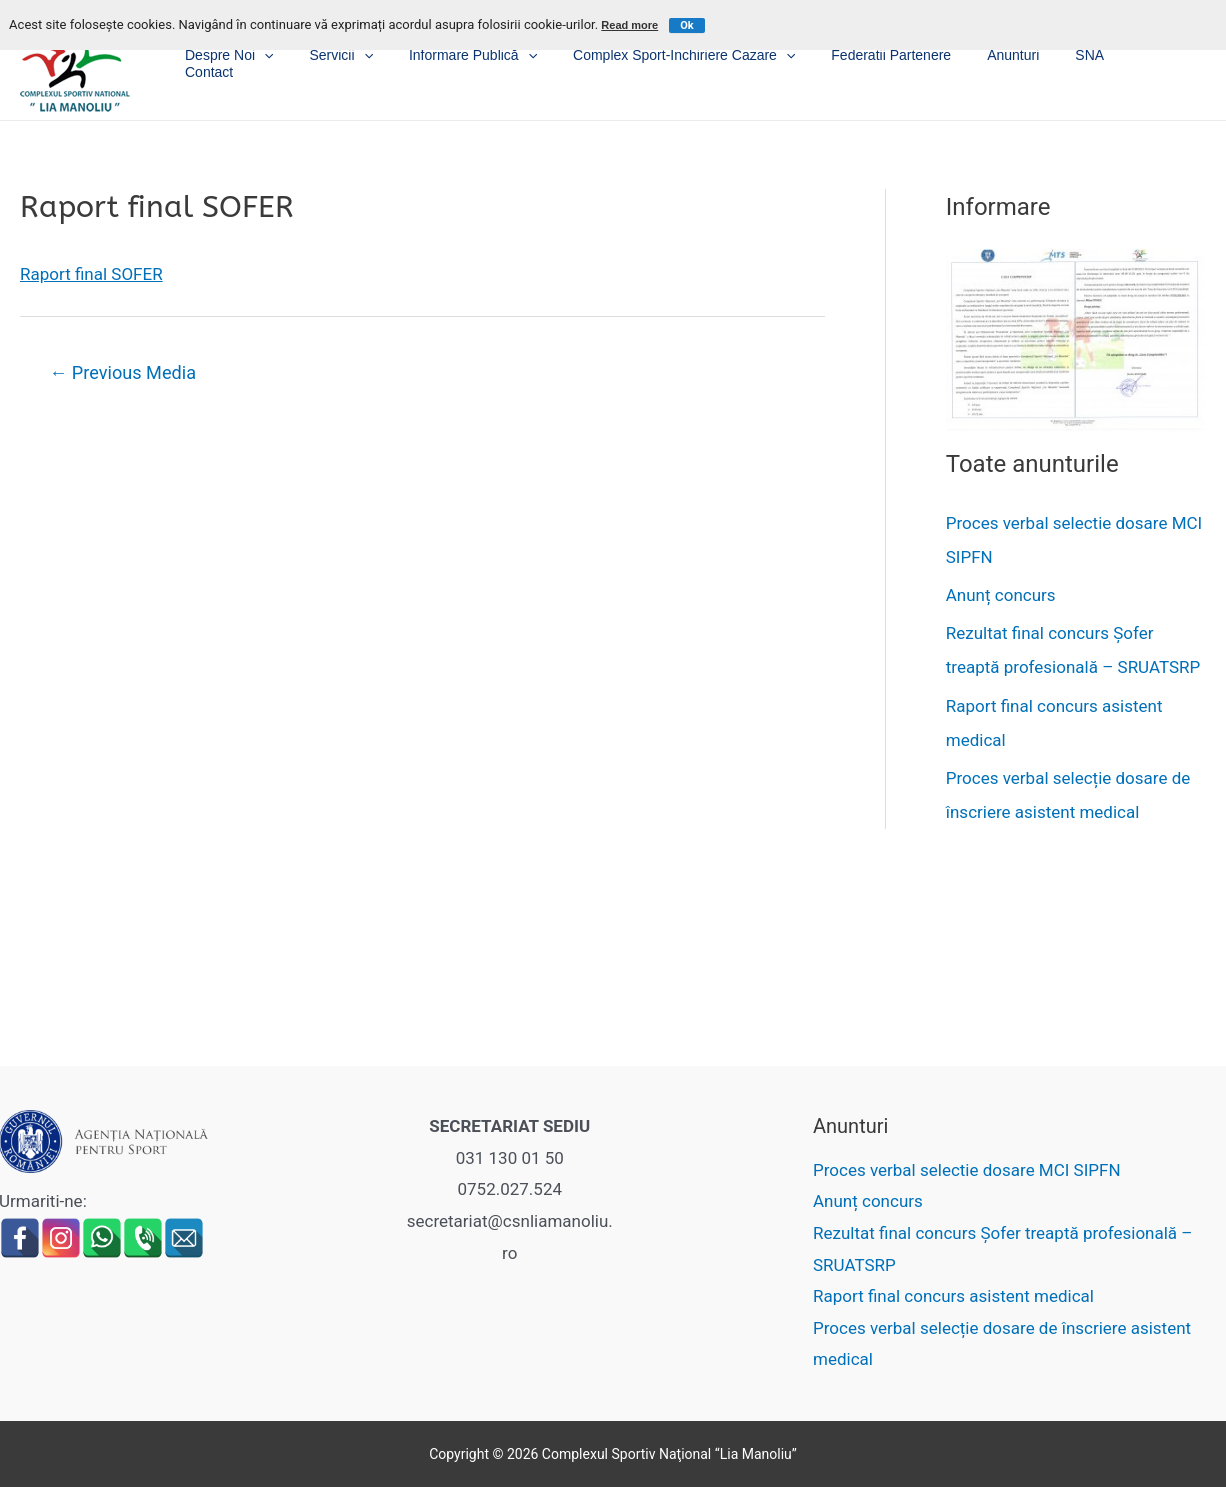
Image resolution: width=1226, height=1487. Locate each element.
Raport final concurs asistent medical (953, 1296)
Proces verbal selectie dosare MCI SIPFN (967, 1170)
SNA (1101, 60)
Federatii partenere (919, 60)
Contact (1168, 60)
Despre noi (289, 60)
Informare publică (517, 60)
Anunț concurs (1001, 595)
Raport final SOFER (91, 274)
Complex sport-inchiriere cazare (720, 60)
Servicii (393, 60)
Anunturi (1033, 60)
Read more (629, 25)
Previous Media (122, 372)
